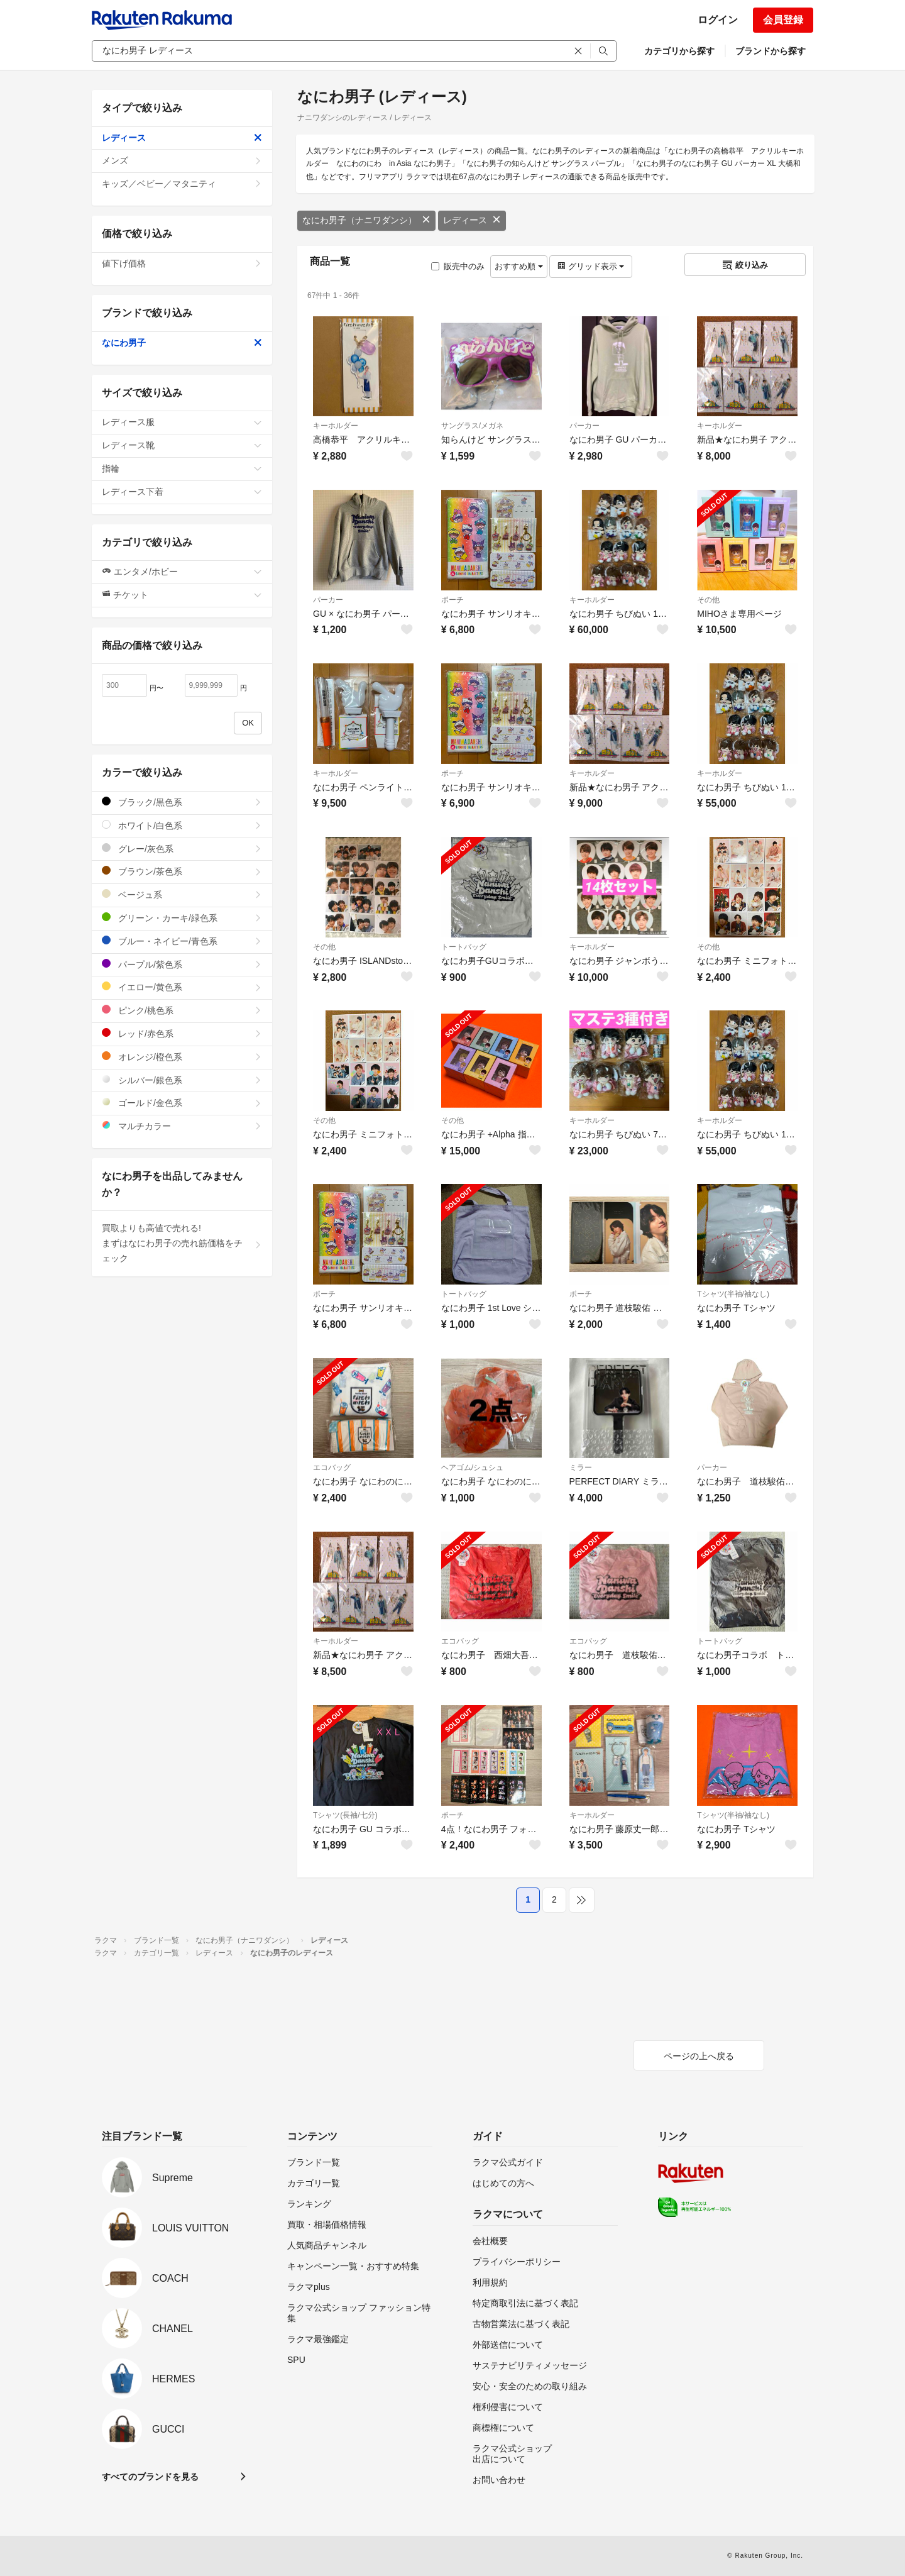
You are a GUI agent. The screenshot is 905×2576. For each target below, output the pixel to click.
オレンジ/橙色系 (182, 1056)
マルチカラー (182, 1125)
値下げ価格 (182, 263)
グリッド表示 (590, 266)
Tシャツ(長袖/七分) (345, 1815)
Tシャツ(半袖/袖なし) (733, 1294)
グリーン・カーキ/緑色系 (182, 917)
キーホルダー (335, 425)
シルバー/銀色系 (182, 1080)
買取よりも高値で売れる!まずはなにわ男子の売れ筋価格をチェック (182, 1243)
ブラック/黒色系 (182, 802)
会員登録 (783, 19)
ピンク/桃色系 (182, 1010)
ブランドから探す (770, 51)
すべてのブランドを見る (150, 2477)
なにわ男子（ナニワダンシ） (366, 220)
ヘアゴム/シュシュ (472, 1467)
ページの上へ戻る (699, 2056)
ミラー (580, 1467)
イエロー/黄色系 (182, 986)
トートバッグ (463, 947)
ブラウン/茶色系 (182, 871)
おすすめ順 (519, 266)
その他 (708, 599)
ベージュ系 (182, 894)
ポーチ (452, 599)
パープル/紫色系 (182, 964)
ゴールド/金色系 (182, 1102)
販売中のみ (458, 266)
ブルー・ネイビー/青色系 (182, 941)
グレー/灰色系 (182, 848)
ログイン (718, 19)
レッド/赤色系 (182, 1033)
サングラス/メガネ (472, 425)
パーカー (584, 425)
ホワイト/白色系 (182, 825)
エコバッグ (332, 1467)
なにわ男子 (182, 343)
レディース (472, 220)
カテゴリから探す (679, 51)
